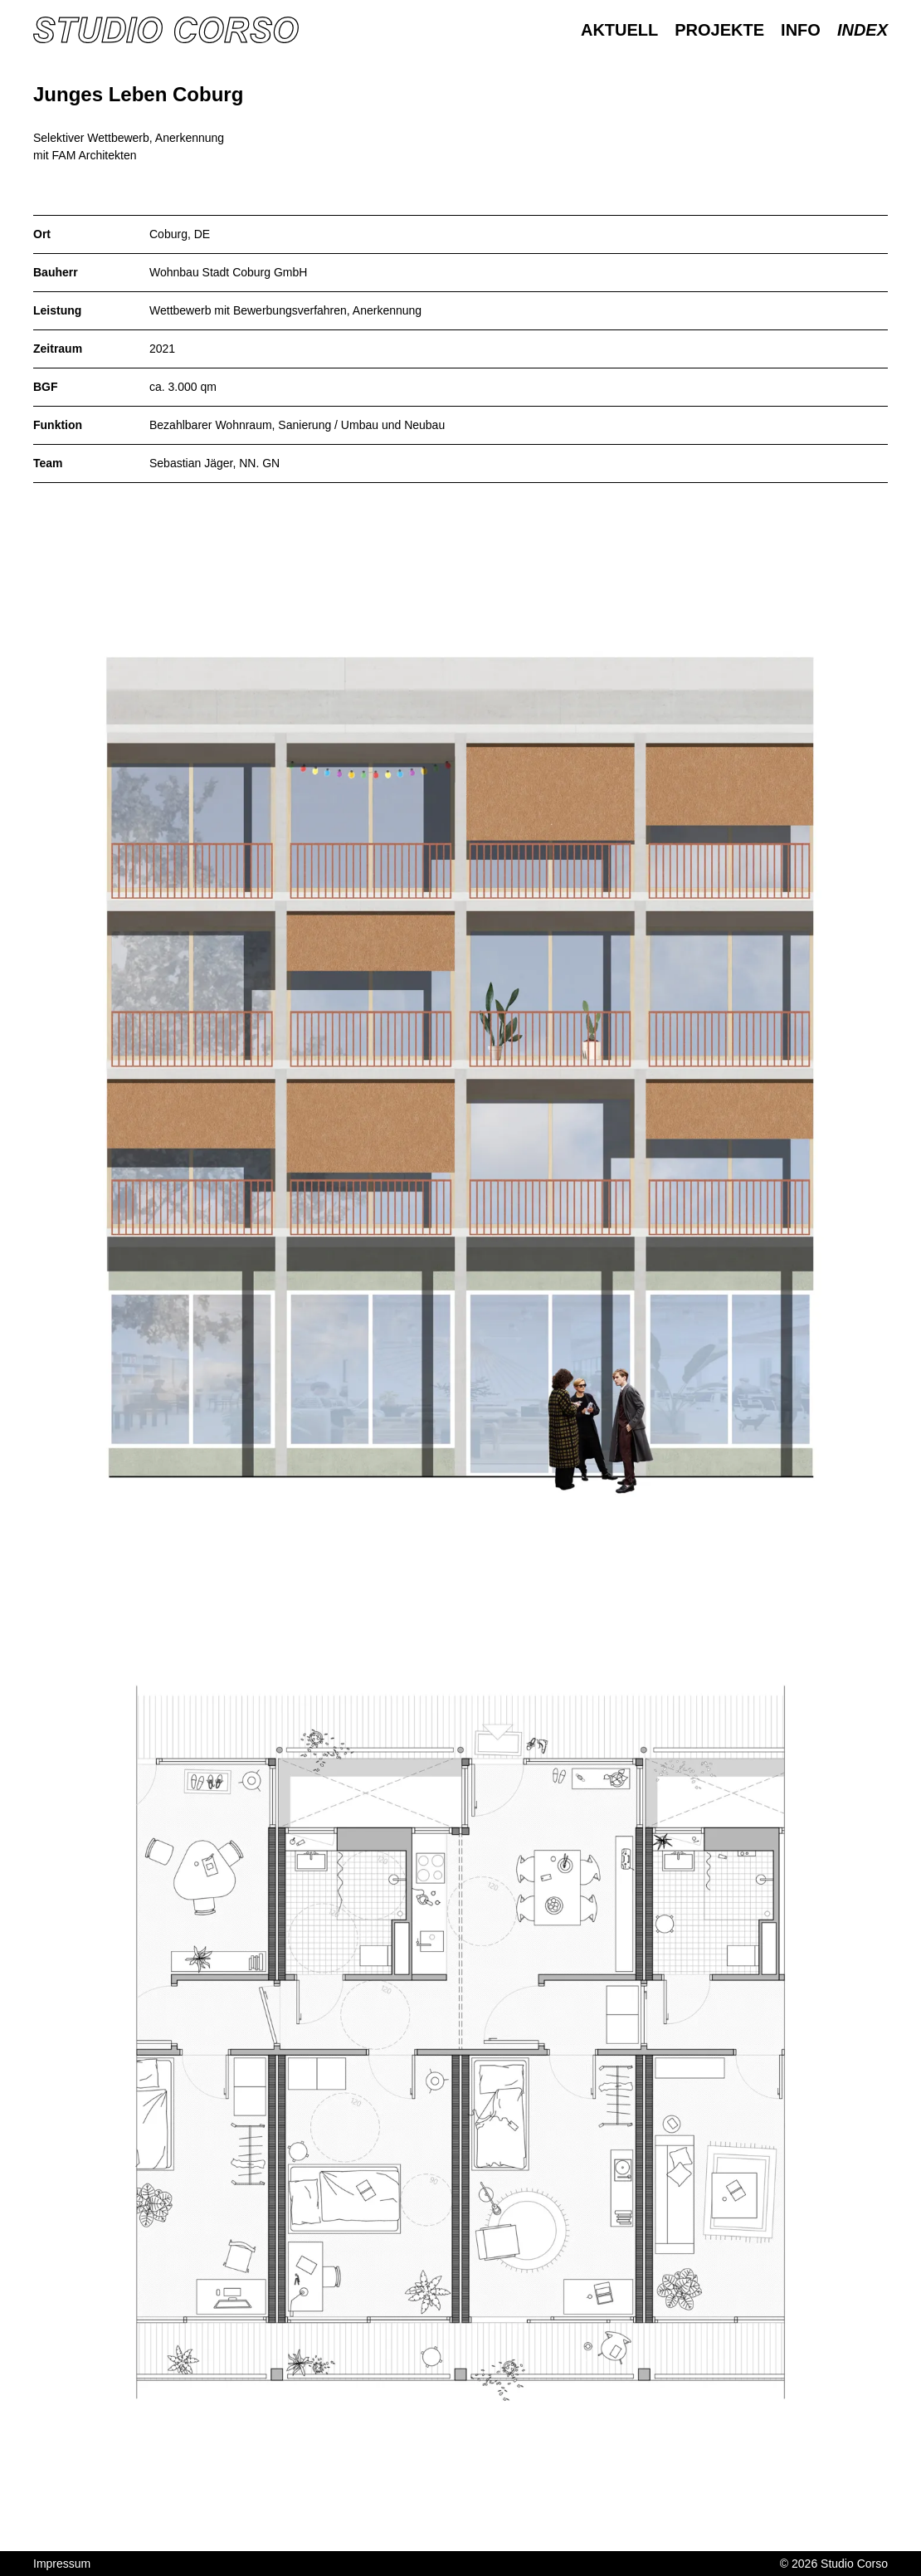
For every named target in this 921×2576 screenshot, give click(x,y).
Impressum (61, 2563)
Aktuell (619, 30)
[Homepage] (166, 30)
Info (801, 30)
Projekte (719, 30)
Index (862, 30)
